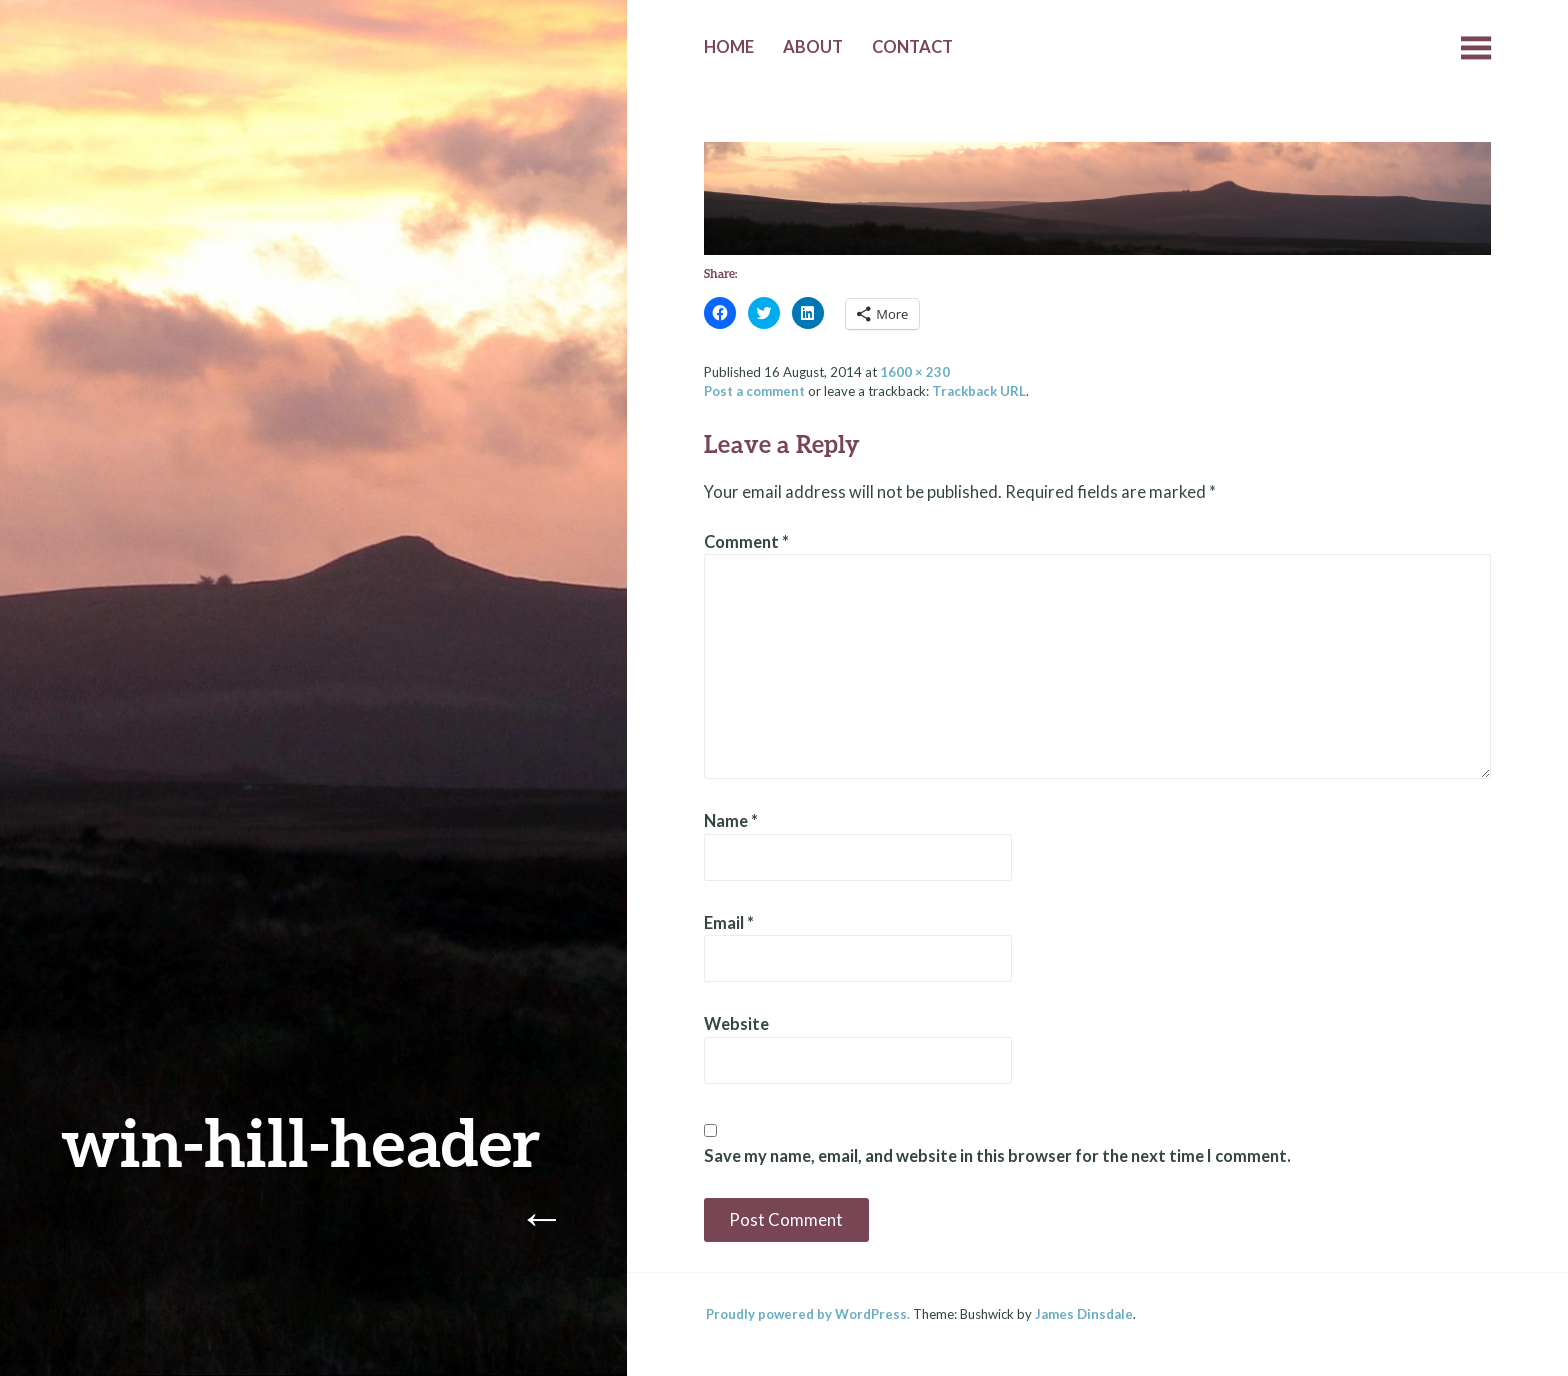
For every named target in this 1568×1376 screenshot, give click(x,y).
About (813, 47)
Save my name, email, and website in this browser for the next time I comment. (997, 1156)
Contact (912, 47)
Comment (746, 542)
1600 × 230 (915, 372)
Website (736, 1024)
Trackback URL (979, 391)
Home (729, 47)
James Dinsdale (1084, 1314)
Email (729, 923)
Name (731, 821)
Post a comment (754, 391)
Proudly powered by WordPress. (808, 1314)
